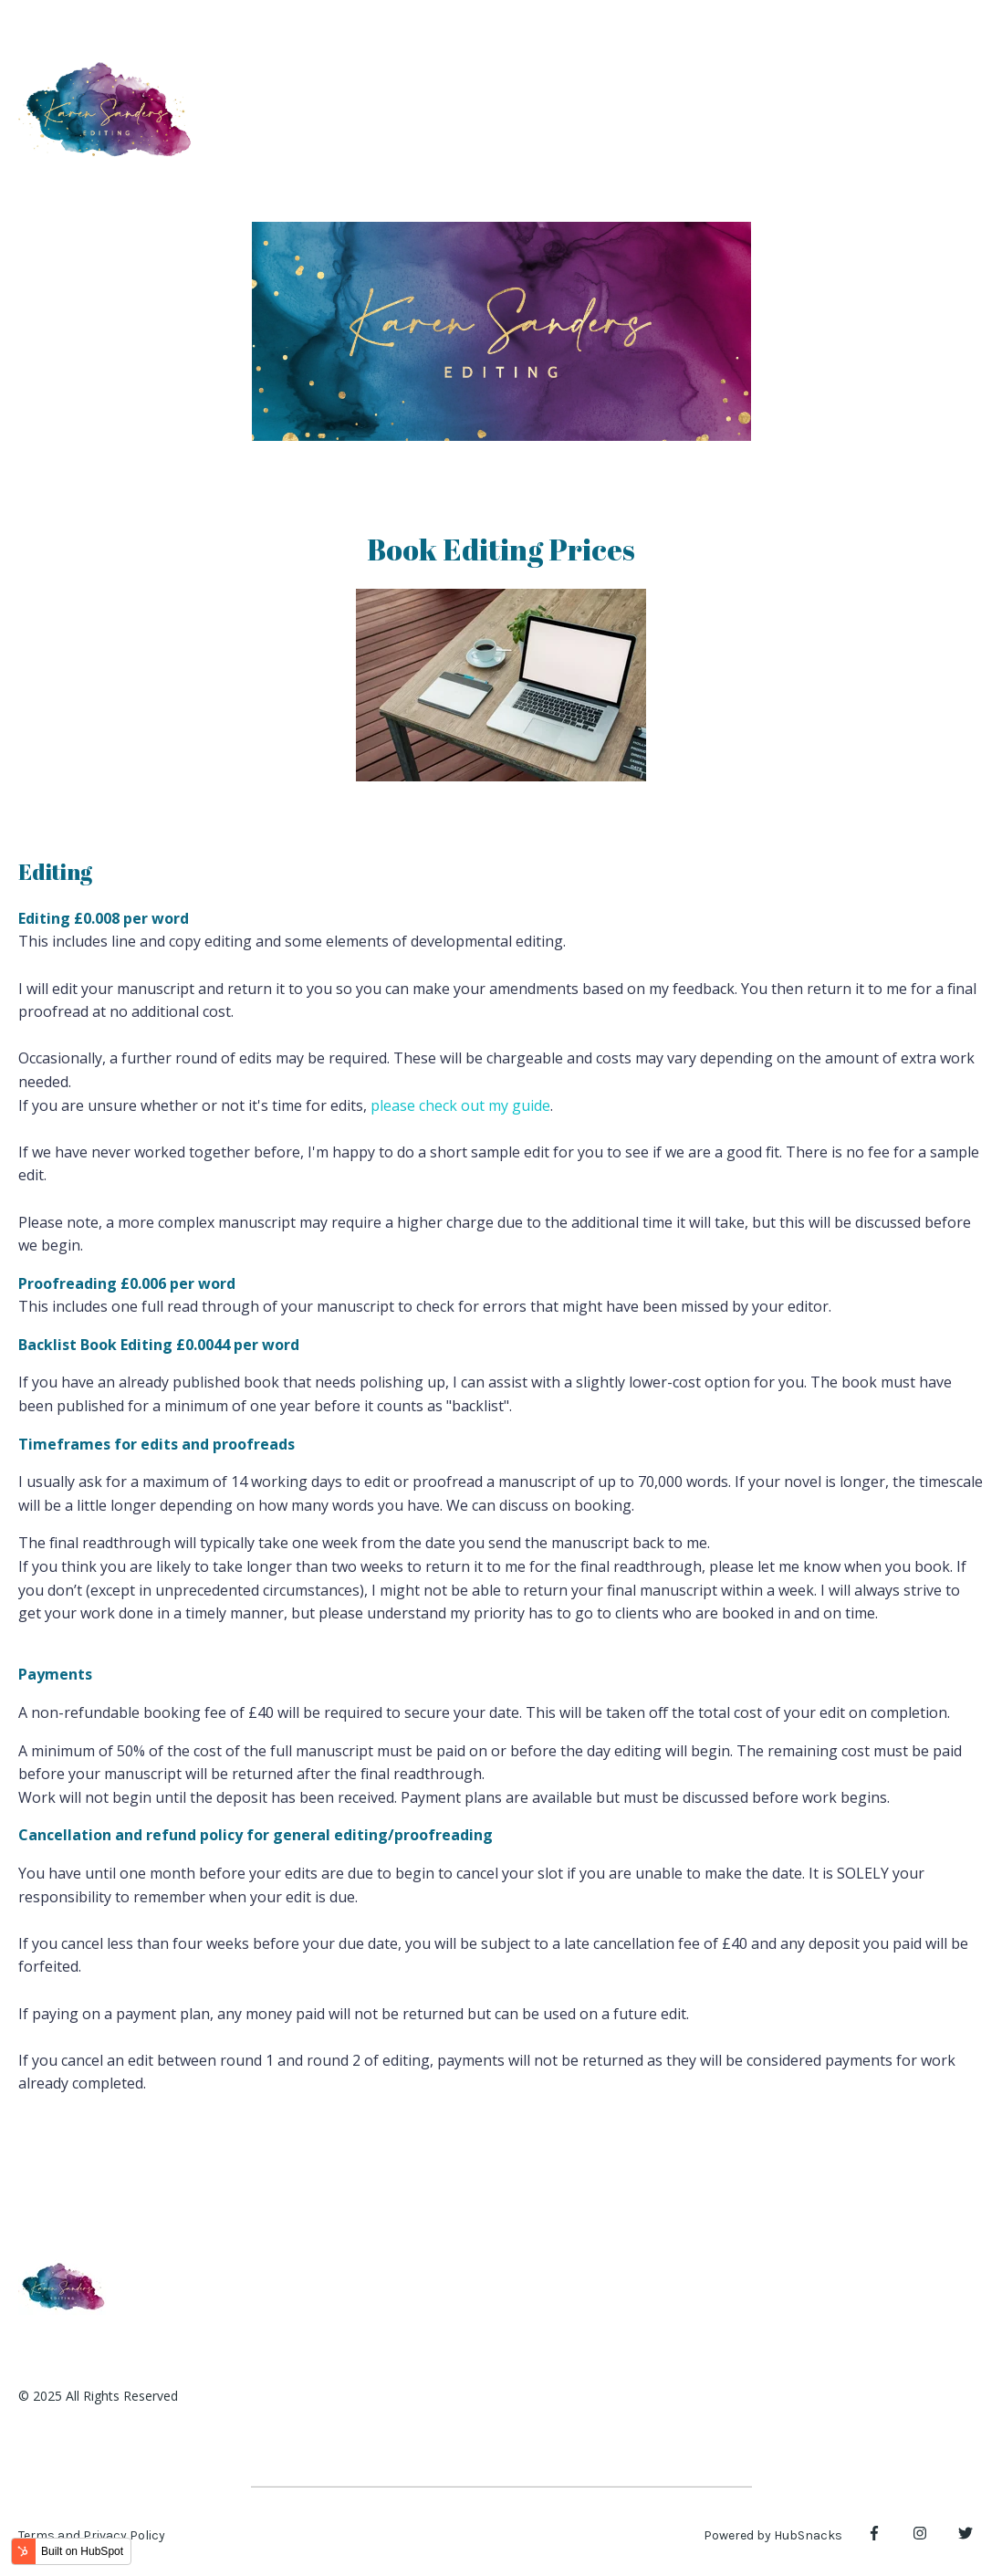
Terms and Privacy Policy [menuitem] (91, 2535)
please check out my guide (460, 1105)
